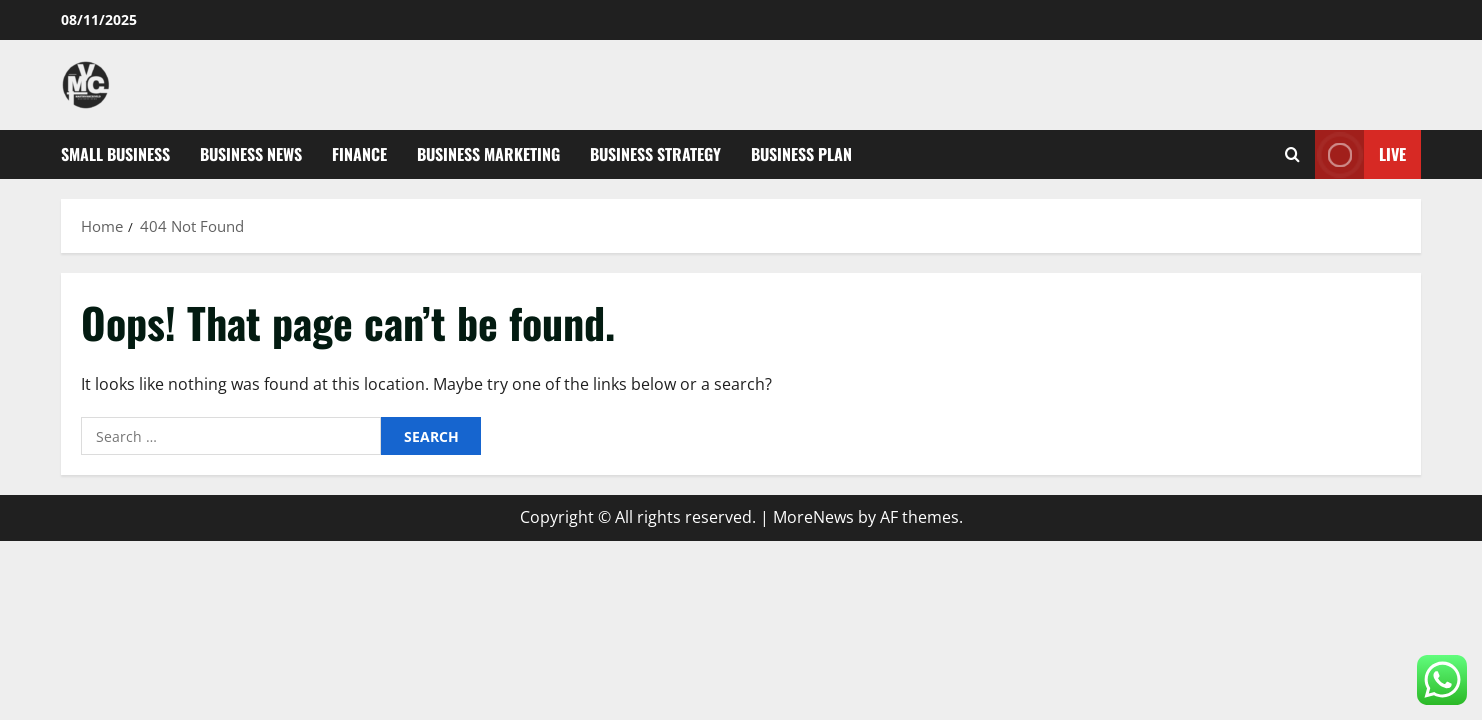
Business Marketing (488, 154)
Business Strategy (655, 154)
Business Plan (801, 154)
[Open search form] (1292, 154)
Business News (251, 154)
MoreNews (813, 517)
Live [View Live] (1360, 154)
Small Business (115, 154)
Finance (359, 154)
